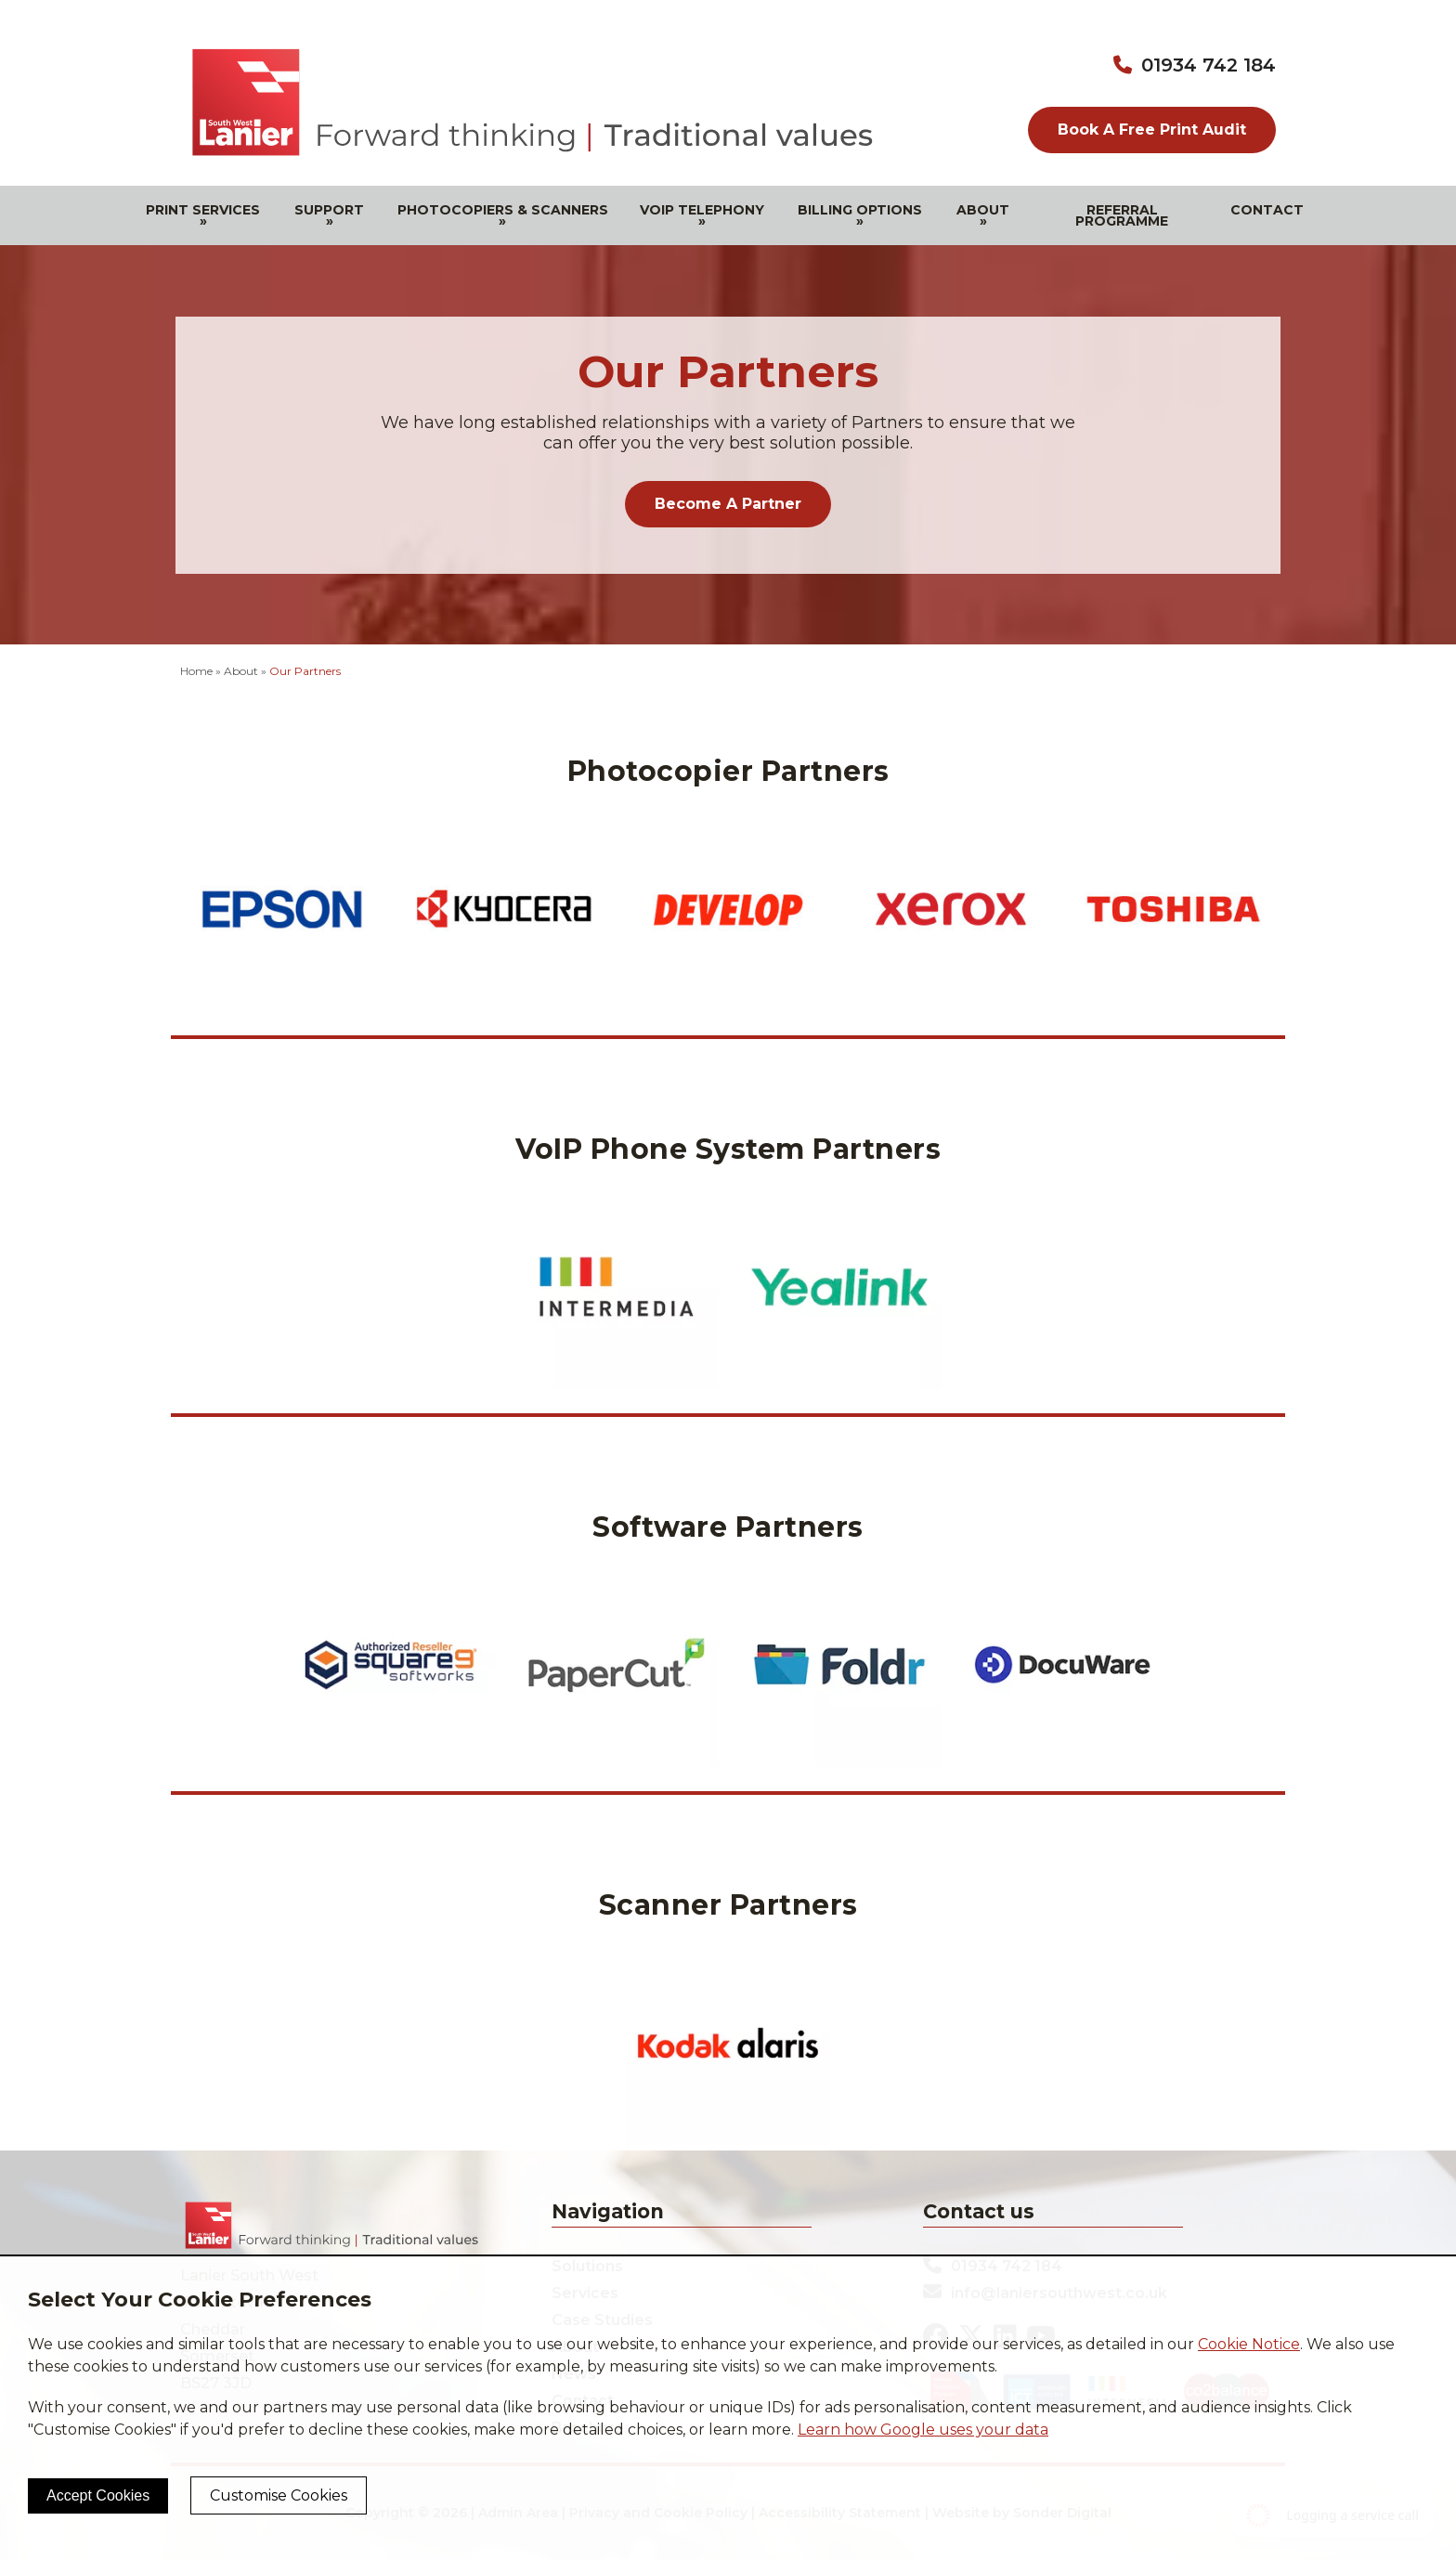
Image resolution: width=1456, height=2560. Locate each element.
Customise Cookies (278, 2495)
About (982, 215)
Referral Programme (1121, 215)
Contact (1267, 209)
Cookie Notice (1249, 2344)
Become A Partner (728, 504)
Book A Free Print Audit (1152, 129)
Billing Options (860, 215)
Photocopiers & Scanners (502, 215)
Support (329, 215)
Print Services (203, 215)
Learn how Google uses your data (923, 2429)
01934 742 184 (1208, 65)
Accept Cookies (98, 2495)
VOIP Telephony (702, 215)
